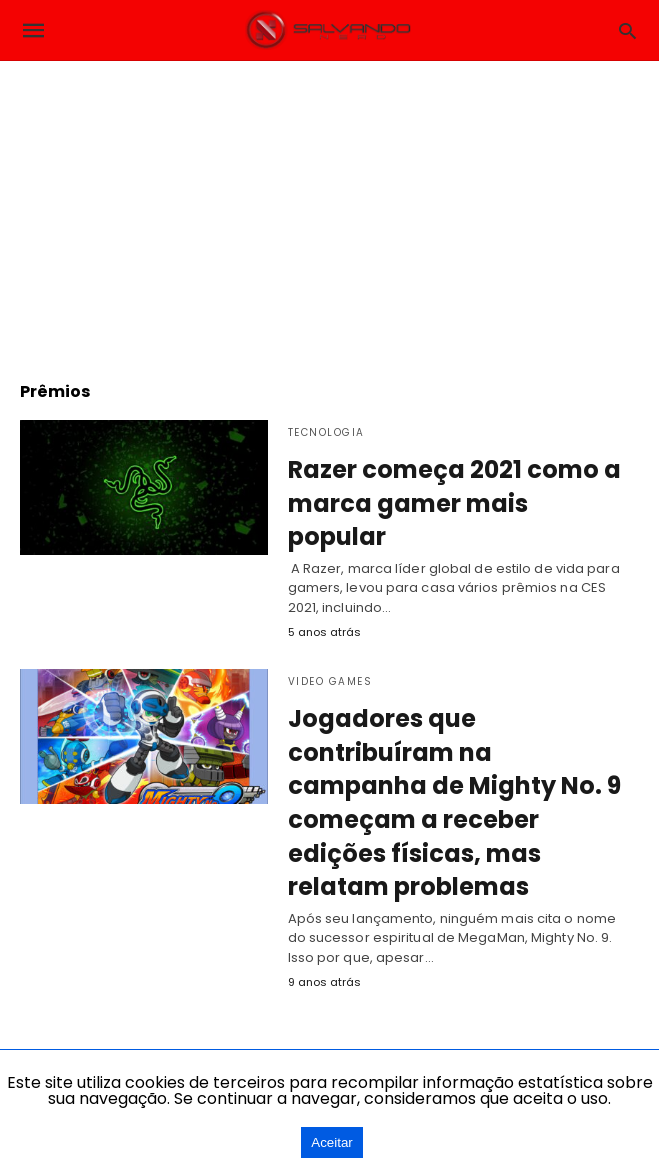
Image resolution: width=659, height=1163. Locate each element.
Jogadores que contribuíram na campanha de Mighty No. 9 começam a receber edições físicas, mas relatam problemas (454, 802)
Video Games (330, 681)
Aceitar (331, 1142)
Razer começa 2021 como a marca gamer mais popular (454, 503)
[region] (330, 211)
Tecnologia (326, 432)
